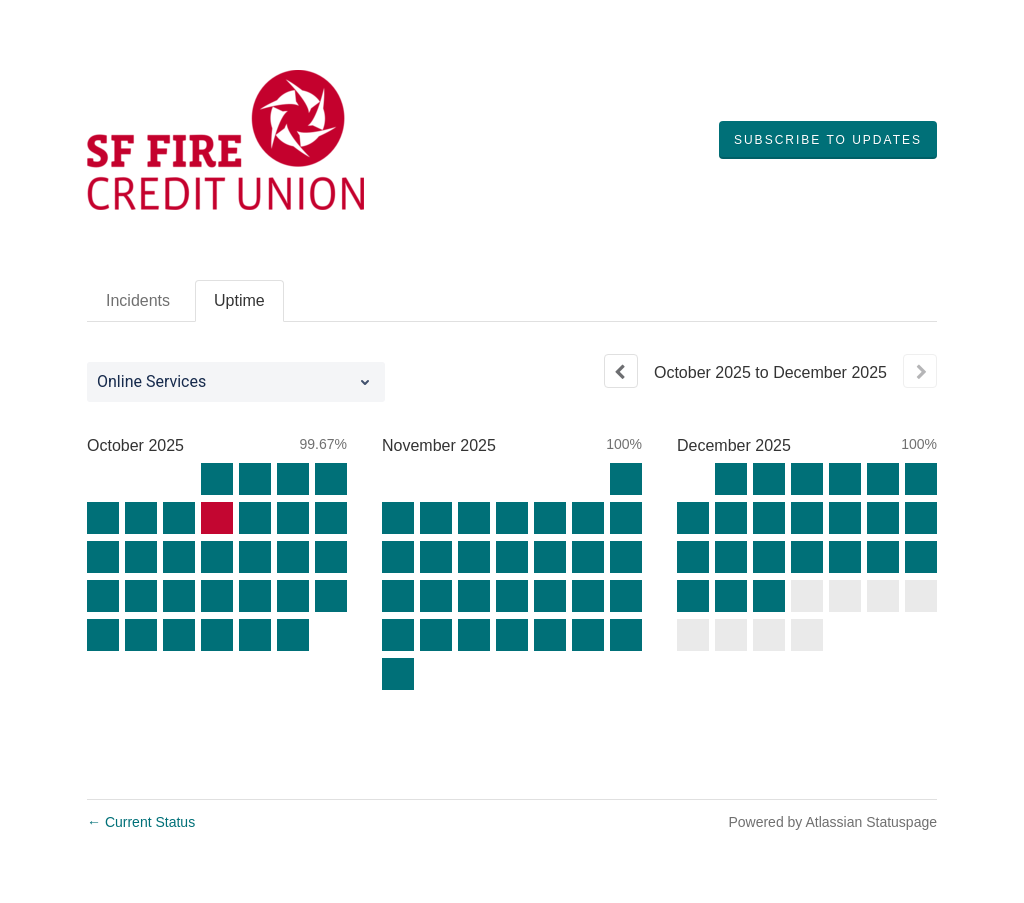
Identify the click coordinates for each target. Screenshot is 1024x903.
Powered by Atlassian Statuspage (832, 822)
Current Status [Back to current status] (141, 822)
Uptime (239, 300)
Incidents (138, 300)
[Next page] (920, 371)
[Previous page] (621, 371)
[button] (828, 140)
